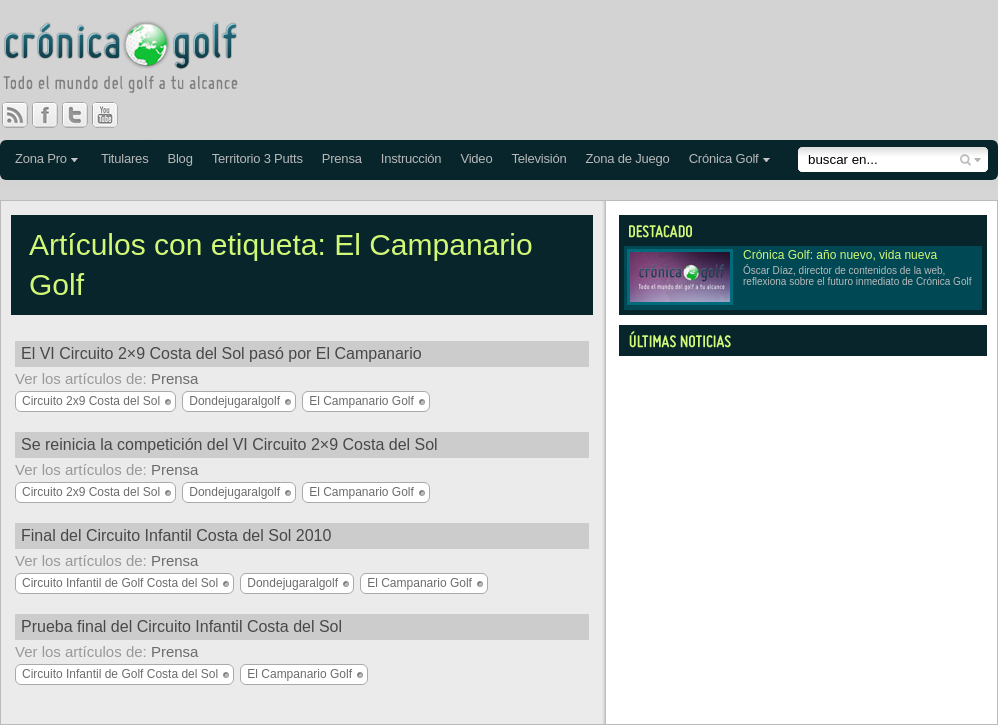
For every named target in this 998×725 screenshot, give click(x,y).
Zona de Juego (628, 158)
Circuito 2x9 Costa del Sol (91, 401)
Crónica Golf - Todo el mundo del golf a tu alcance (135, 60)
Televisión (538, 158)
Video (476, 158)
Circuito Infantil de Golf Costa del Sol (120, 583)
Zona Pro (41, 158)
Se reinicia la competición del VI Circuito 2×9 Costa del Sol (229, 444)
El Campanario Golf (361, 401)
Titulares (125, 158)
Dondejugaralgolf (234, 401)
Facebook (53, 115)
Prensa (342, 158)
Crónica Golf (724, 158)
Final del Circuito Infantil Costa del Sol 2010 (176, 535)
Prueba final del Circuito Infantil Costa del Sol (181, 626)
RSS (15, 115)
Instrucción (411, 158)
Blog (179, 158)
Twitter (83, 115)
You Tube (113, 115)
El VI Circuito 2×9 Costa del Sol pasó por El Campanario (221, 353)
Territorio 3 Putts (257, 158)
